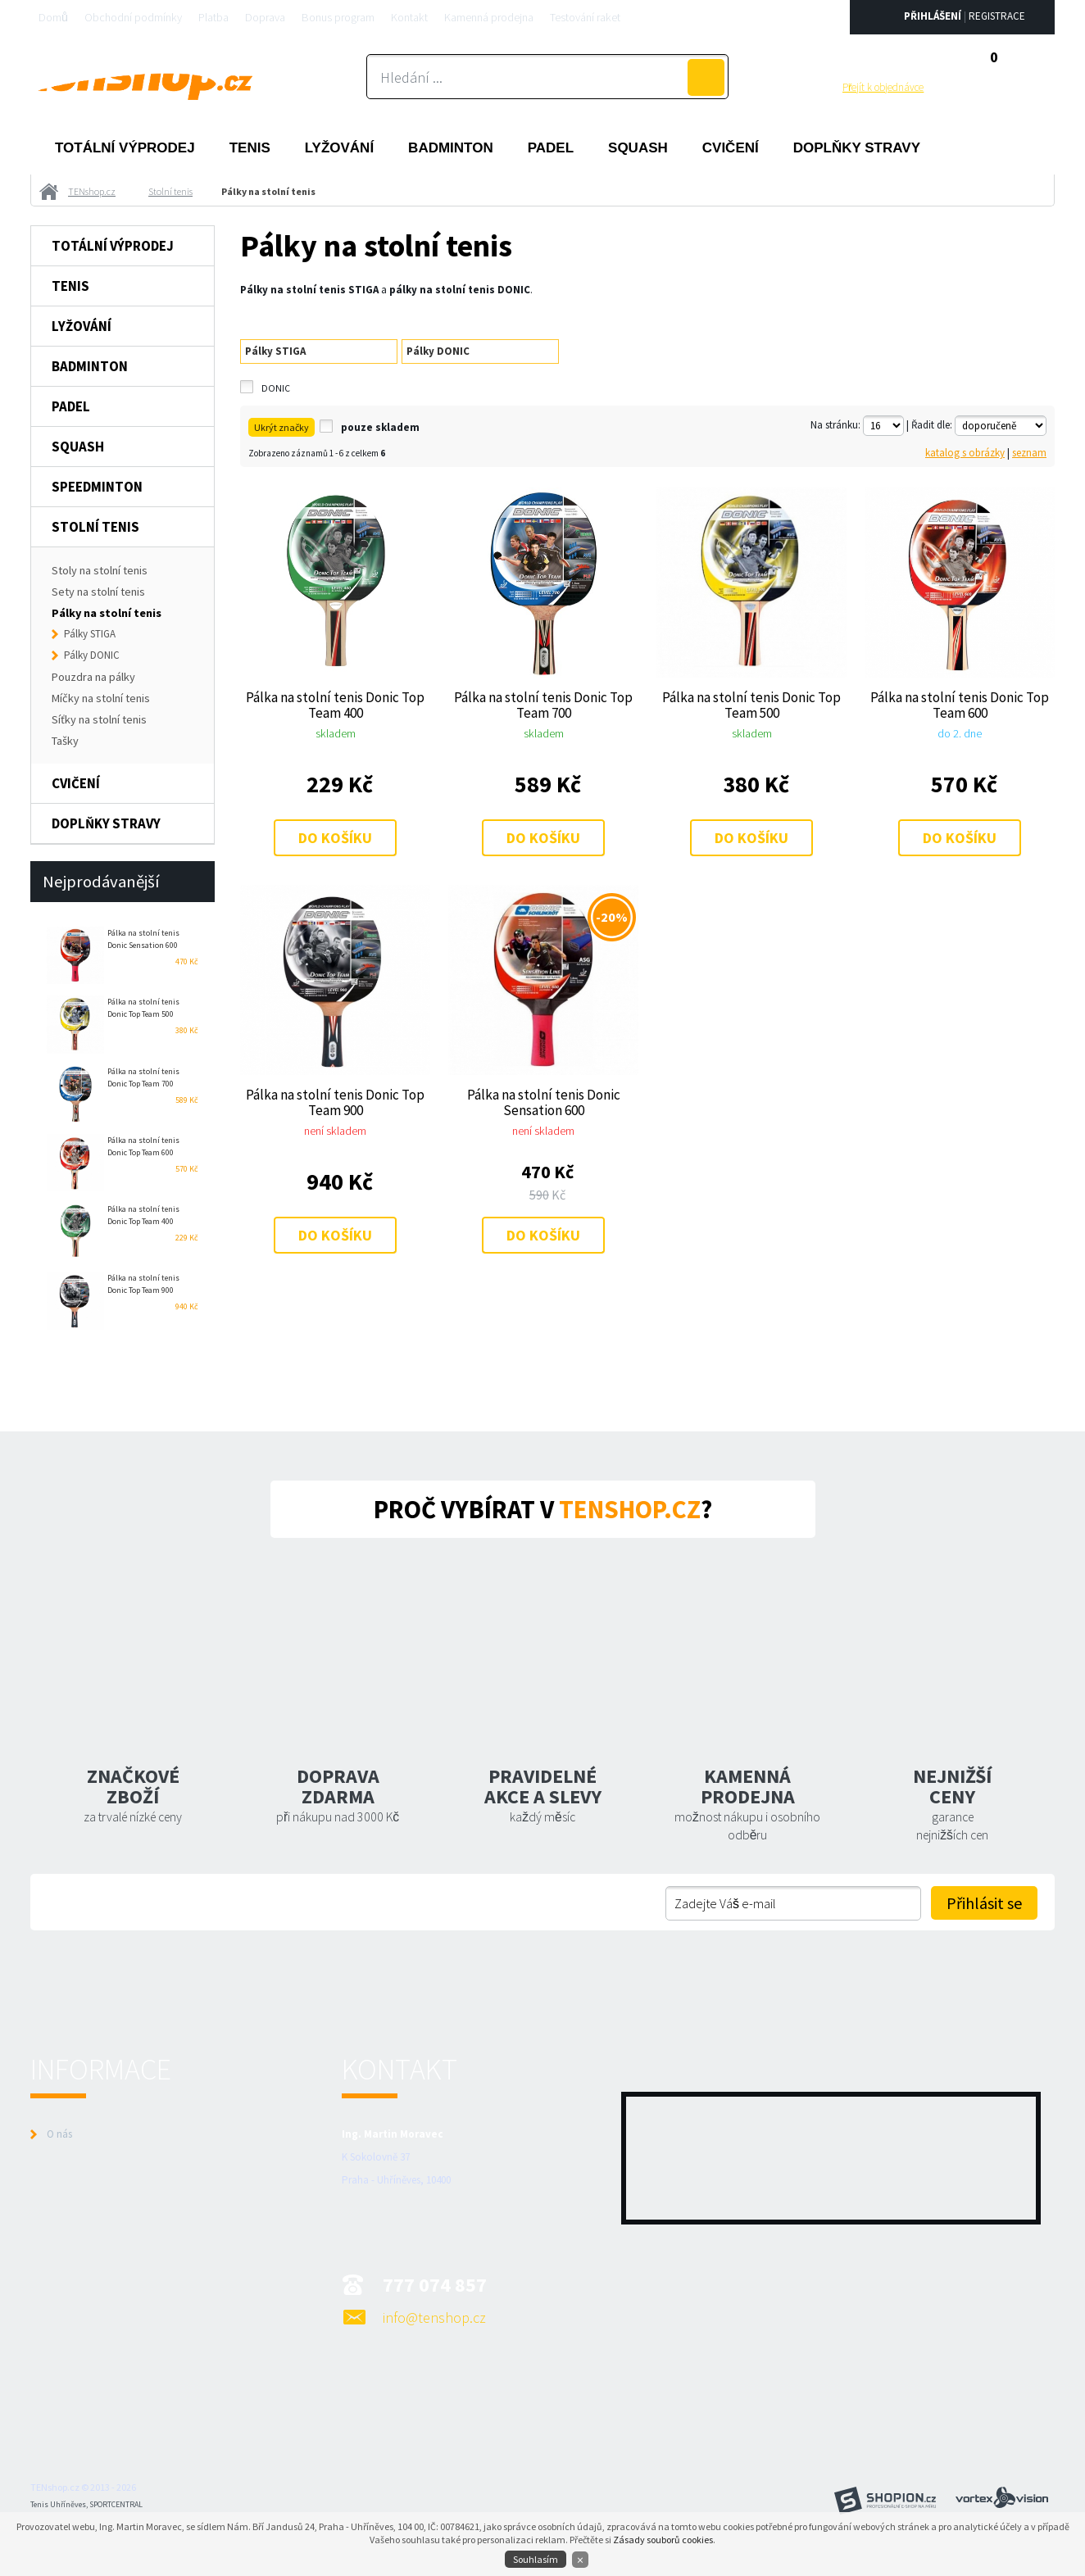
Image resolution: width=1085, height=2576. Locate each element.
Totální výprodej (125, 148)
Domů (53, 17)
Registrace (997, 16)
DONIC (275, 387)
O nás (59, 2134)
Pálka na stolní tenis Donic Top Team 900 (335, 1102)
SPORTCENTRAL (116, 2504)
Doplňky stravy (856, 148)
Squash (638, 148)
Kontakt (409, 17)
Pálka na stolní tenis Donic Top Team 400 (335, 704)
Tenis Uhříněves (58, 2504)
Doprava (265, 17)
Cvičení (730, 148)
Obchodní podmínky (133, 17)
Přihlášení (932, 16)
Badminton (450, 148)
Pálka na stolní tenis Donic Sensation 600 (543, 1102)
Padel (551, 148)
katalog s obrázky (965, 453)
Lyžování (339, 148)
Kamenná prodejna (488, 17)
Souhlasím (535, 2559)
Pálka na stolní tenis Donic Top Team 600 (959, 704)
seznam (1029, 453)
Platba (213, 17)
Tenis (249, 148)
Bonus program (338, 17)
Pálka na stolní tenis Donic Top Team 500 (751, 704)
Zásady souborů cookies (663, 2539)
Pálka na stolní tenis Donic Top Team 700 (543, 704)
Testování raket (585, 17)
